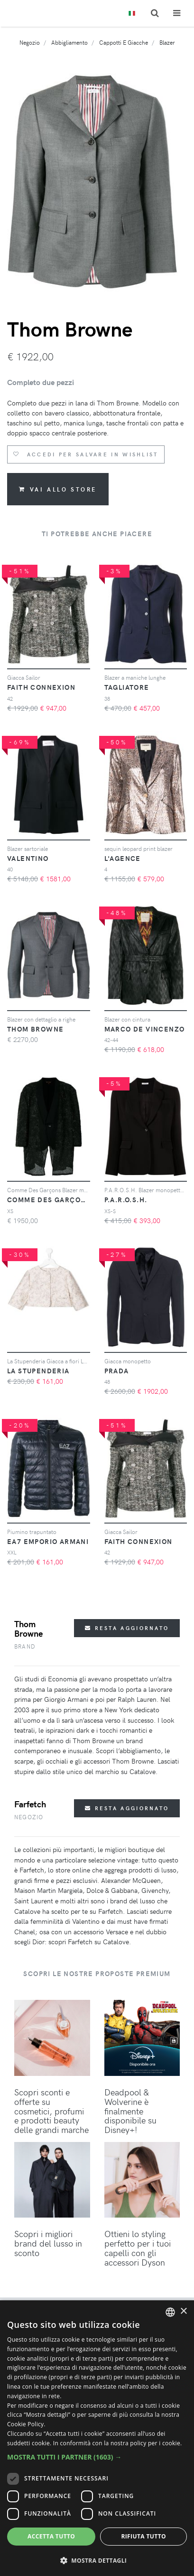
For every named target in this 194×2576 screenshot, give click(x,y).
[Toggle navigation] (176, 13)
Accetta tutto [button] (51, 2536)
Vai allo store (58, 489)
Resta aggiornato (127, 1627)
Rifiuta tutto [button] (143, 2536)
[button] (97, 2457)
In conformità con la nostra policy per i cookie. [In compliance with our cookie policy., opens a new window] (117, 2443)
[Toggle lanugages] (132, 13)
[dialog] (97, 2438)
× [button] (183, 2311)
